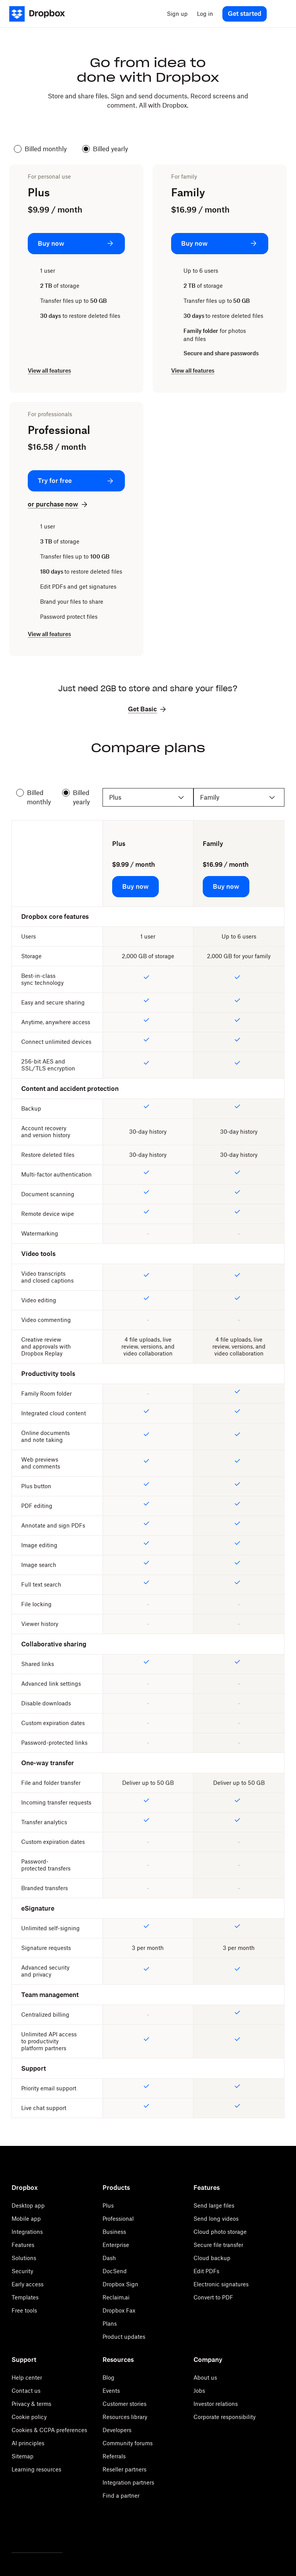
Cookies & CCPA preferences (49, 2430)
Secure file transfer (218, 2245)
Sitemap (23, 2456)
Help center (27, 2377)
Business (114, 2231)
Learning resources (36, 2469)
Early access (28, 2284)
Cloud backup (211, 2258)
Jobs (199, 2390)
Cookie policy (29, 2417)
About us (205, 2377)
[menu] (279, 14)
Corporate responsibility (224, 2417)
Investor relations (215, 2403)
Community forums (128, 2443)
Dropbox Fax (119, 2310)
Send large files (213, 2205)
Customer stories (124, 2403)
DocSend (115, 2271)
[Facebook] (37, 2531)
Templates (25, 2297)
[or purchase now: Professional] (58, 504)
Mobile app (26, 2218)
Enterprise (116, 2245)
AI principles (28, 2443)
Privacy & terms (31, 2403)
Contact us (26, 2390)
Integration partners (128, 2482)
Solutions (24, 2258)
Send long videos (216, 2218)
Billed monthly (40, 149)
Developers (117, 2430)
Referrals (114, 2456)
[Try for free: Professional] (76, 480)
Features (23, 2245)
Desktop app (28, 2205)
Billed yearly (105, 149)
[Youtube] (58, 2531)
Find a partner (121, 2495)
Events (111, 2390)
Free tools (24, 2310)
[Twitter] (15, 2531)
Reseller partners (124, 2469)
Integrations (27, 2231)
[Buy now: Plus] (76, 243)
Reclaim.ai (116, 2297)
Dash (109, 2258)
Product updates (124, 2336)
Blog (108, 2377)
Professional (118, 2218)
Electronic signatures (221, 2284)
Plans (110, 2323)
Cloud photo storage (220, 2231)
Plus (108, 2205)
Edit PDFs (206, 2271)
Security (22, 2271)
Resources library (125, 2417)
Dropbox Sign (120, 2284)
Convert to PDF (213, 2297)
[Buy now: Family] (219, 243)
